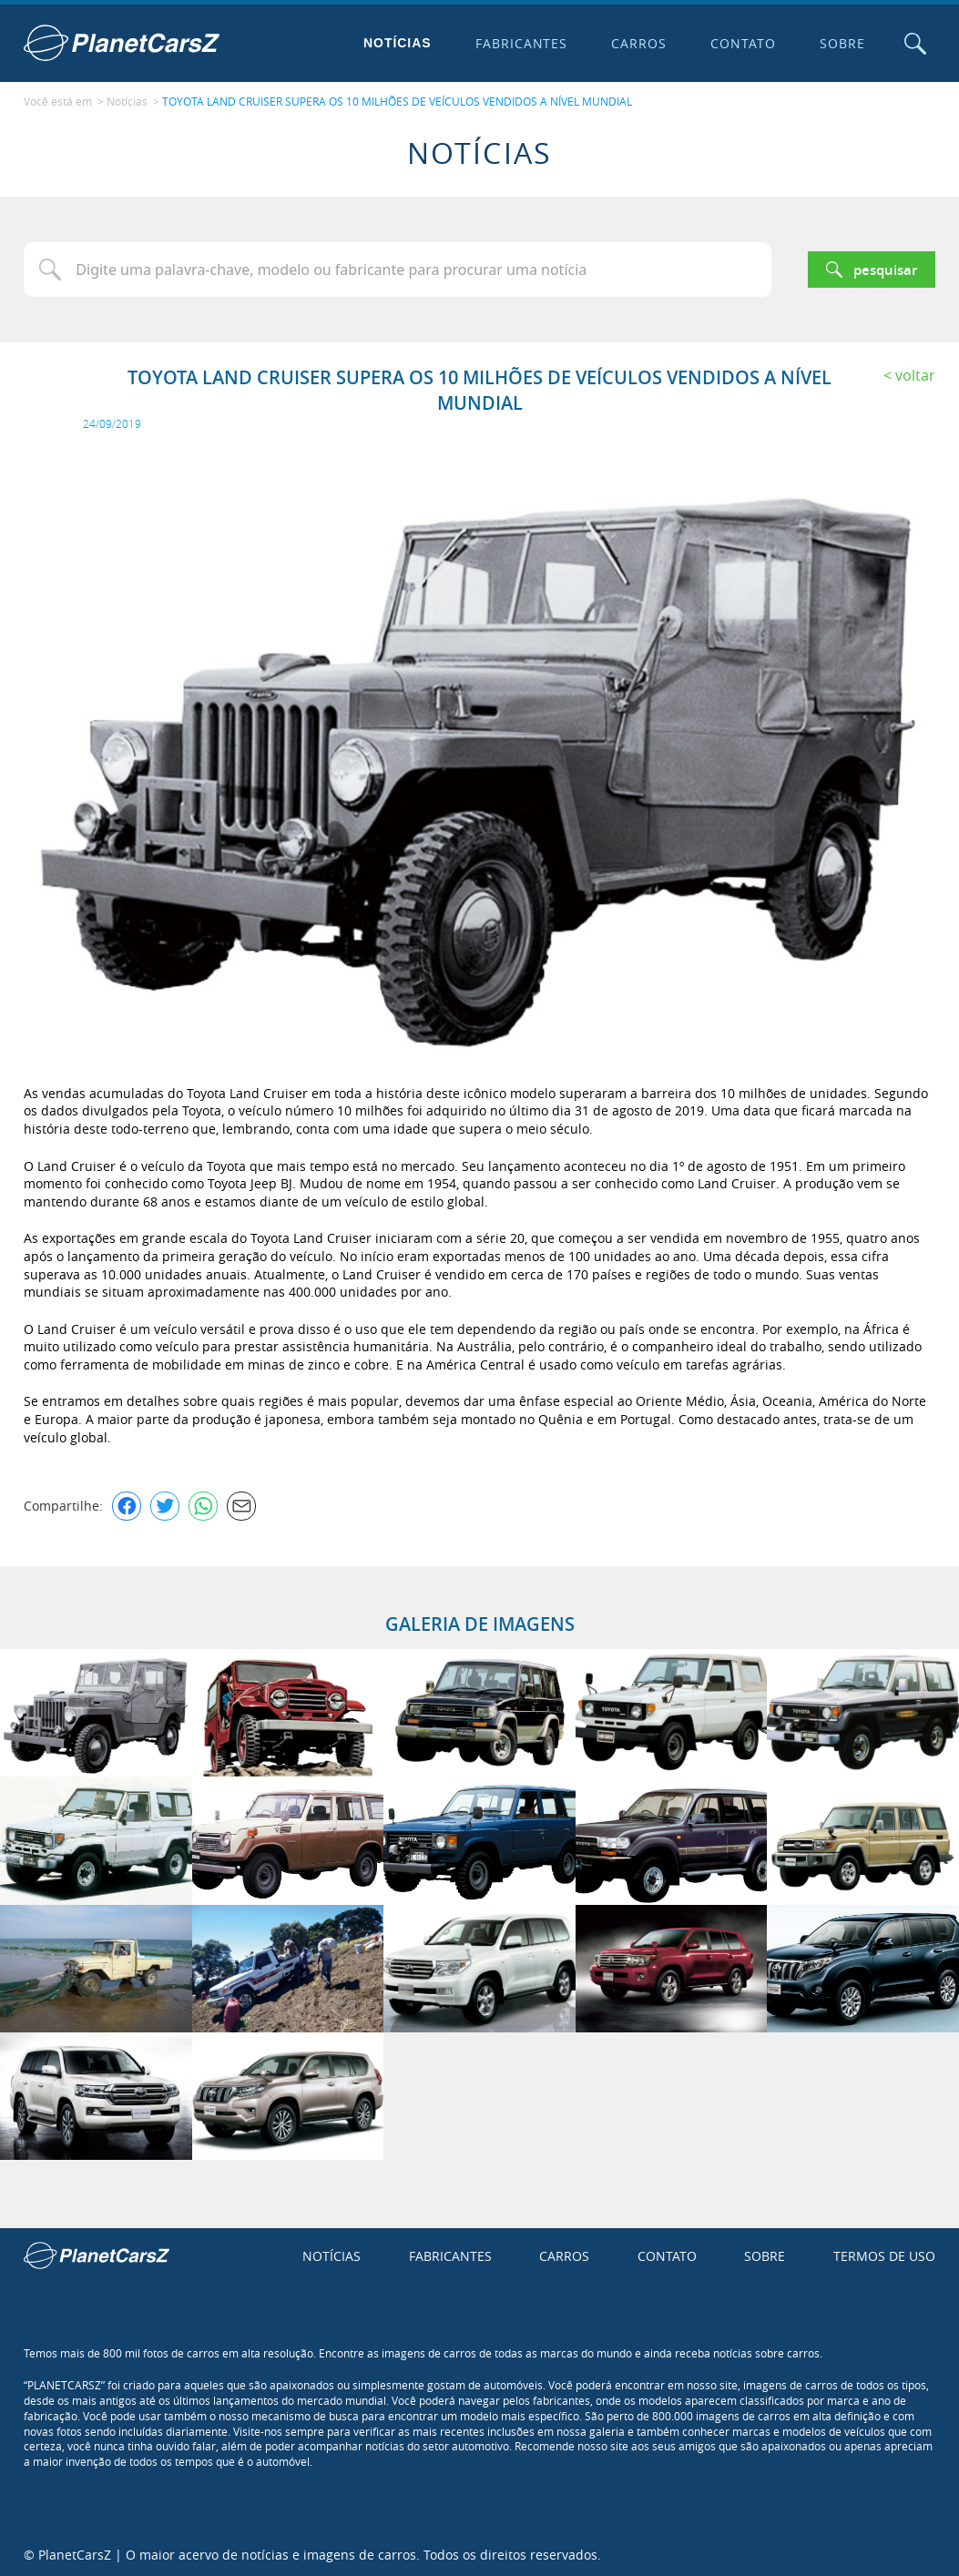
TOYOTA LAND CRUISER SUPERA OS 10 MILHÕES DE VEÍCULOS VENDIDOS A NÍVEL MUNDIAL (397, 101)
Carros (638, 43)
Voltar (915, 373)
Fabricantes (520, 43)
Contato (742, 43)
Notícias (396, 43)
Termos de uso (884, 2254)
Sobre (841, 43)
